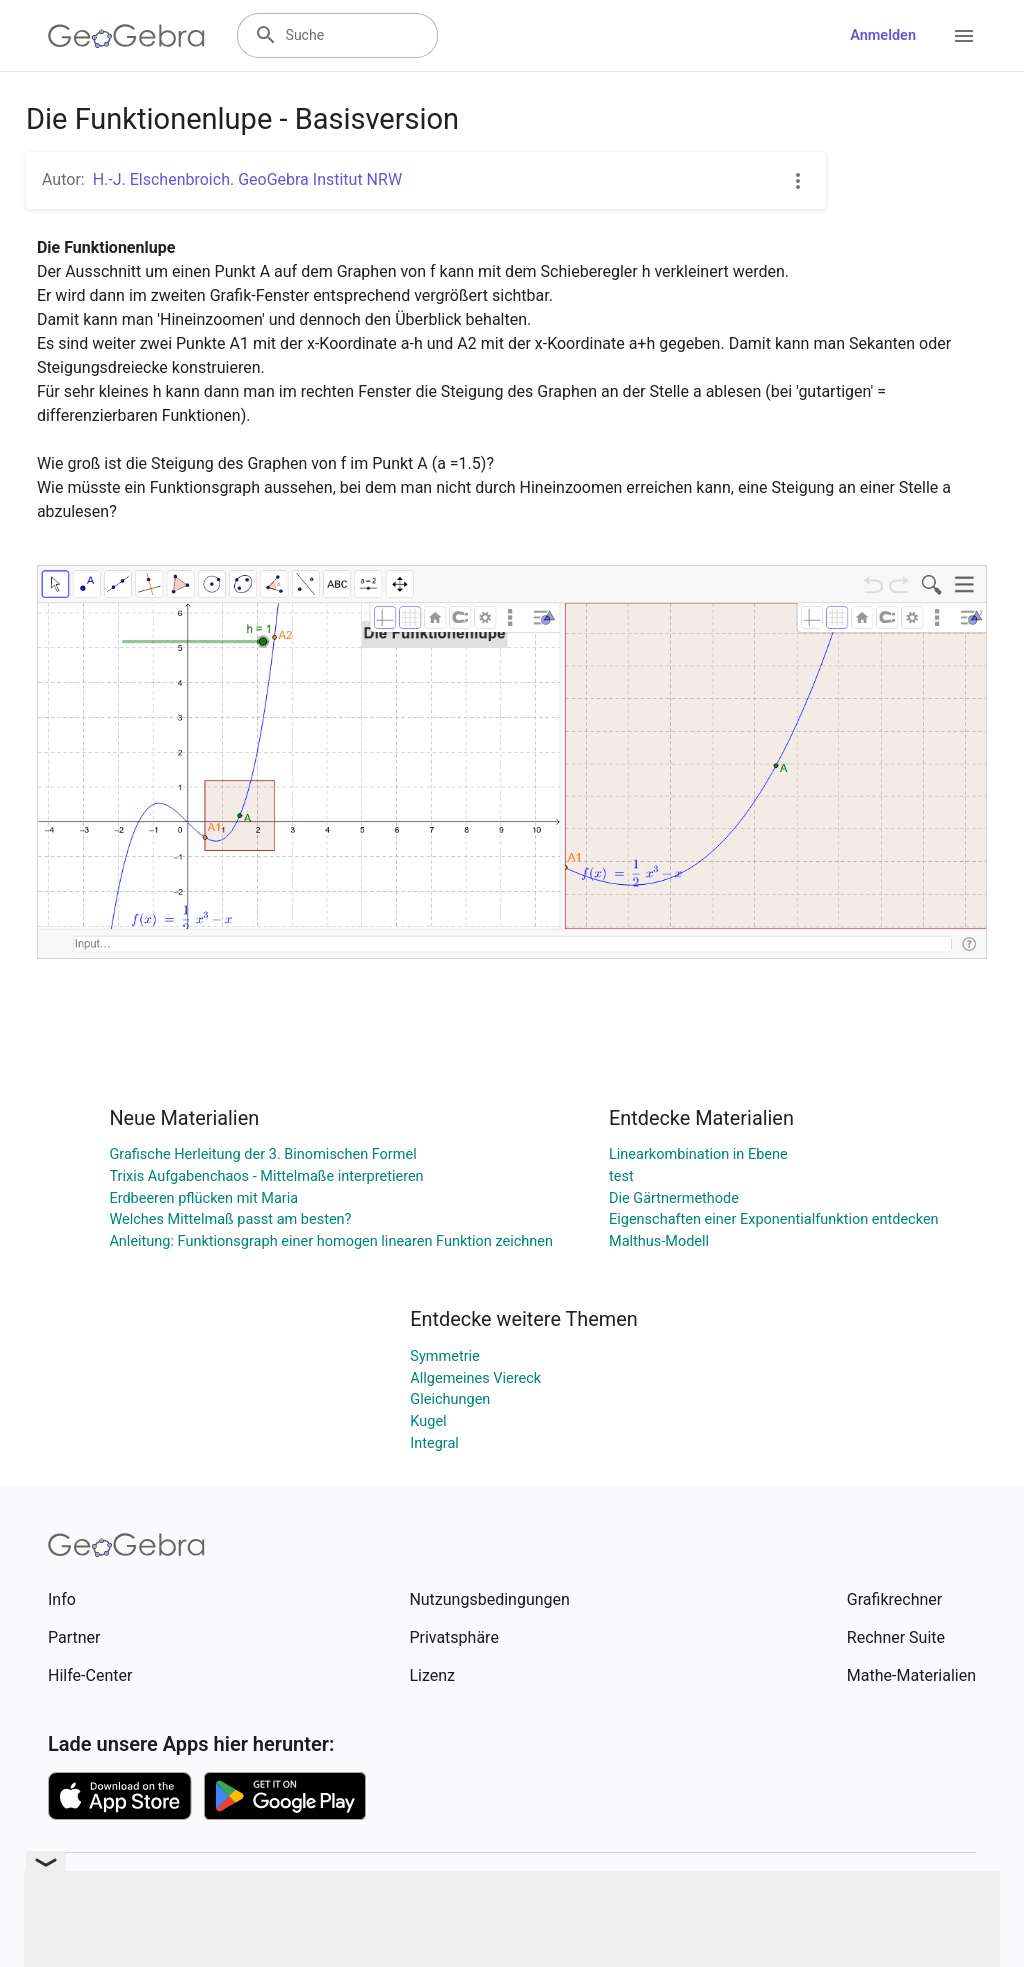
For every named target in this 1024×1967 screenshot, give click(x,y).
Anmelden (883, 35)
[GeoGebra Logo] (126, 36)
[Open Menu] (964, 36)
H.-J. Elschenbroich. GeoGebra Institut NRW (247, 179)
